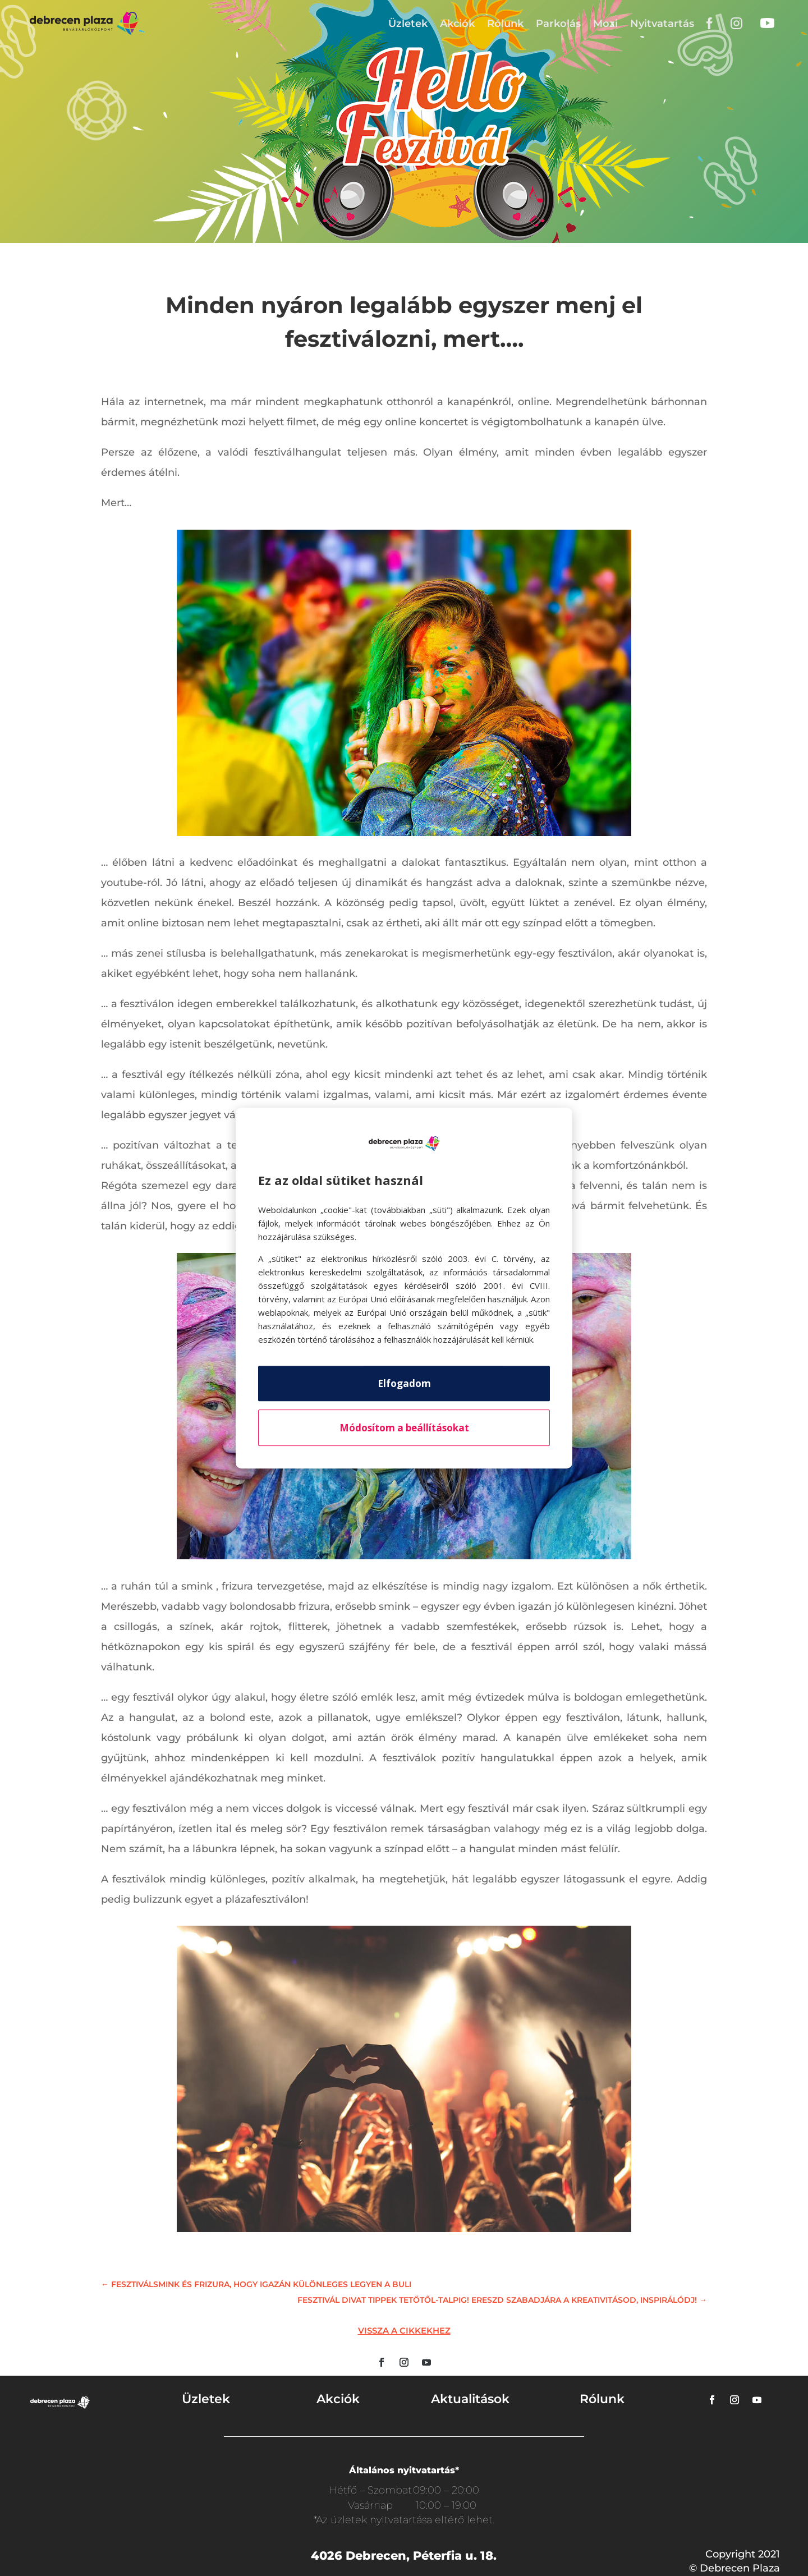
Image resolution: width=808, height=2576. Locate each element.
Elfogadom (404, 1383)
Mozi (605, 23)
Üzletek (408, 23)
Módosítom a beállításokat (404, 1427)
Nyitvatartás (662, 23)
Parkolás (558, 23)
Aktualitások (470, 2399)
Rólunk (505, 23)
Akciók (457, 23)
